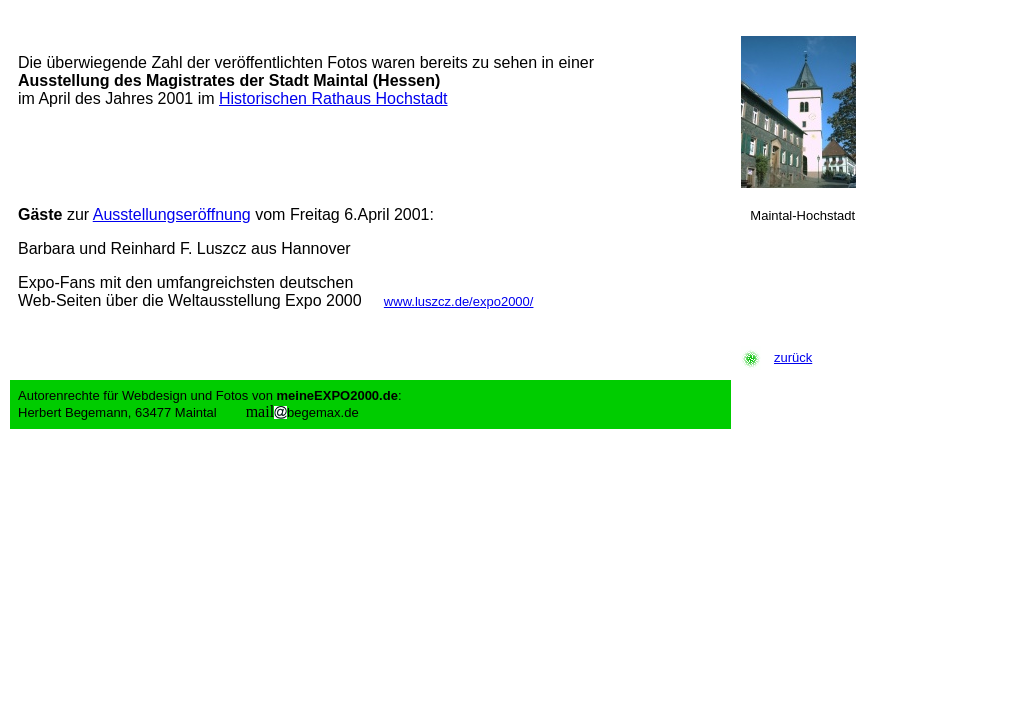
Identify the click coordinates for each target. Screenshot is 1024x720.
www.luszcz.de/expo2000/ (459, 301)
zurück (793, 357)
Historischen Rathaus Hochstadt (333, 98)
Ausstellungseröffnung (172, 214)
